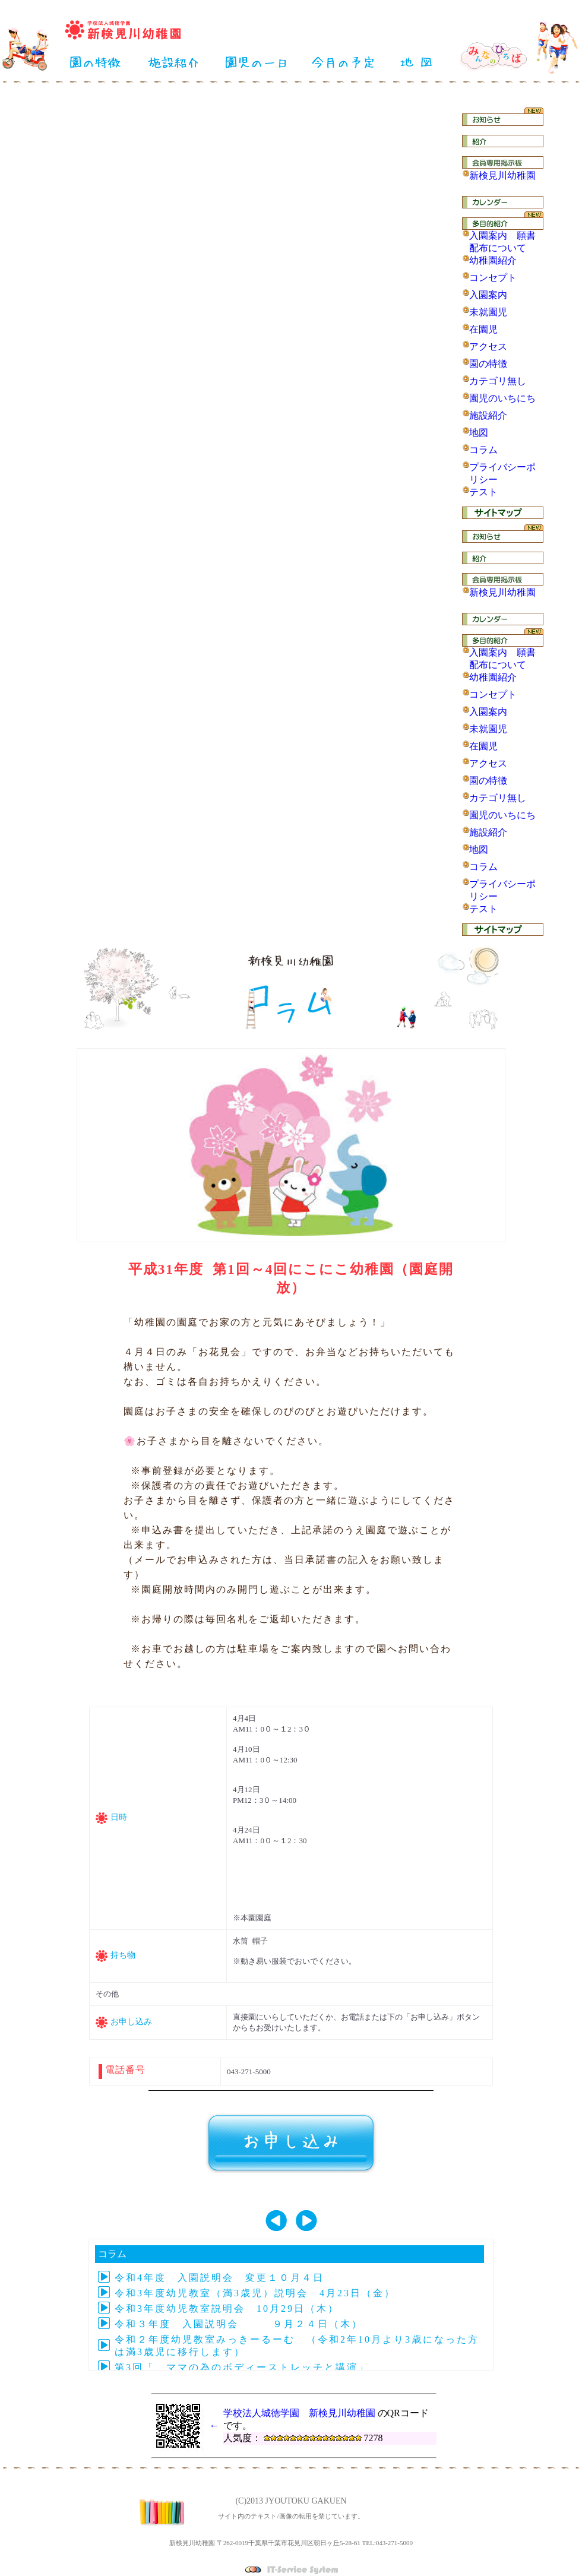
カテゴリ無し (497, 381)
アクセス (488, 346)
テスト (483, 492)
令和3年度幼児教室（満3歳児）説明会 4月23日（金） (255, 2293)
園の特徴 (488, 364)
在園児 (483, 329)
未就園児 (488, 312)
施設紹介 (488, 415)
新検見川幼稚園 (502, 175)
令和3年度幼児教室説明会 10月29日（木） (227, 2308)
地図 (478, 433)
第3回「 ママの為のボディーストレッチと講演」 (242, 2367)
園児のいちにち (502, 398)
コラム (483, 450)
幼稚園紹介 (493, 260)
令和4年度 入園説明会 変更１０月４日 (219, 2278)
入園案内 (488, 295)
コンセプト (493, 278)
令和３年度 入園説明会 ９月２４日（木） (239, 2324)
